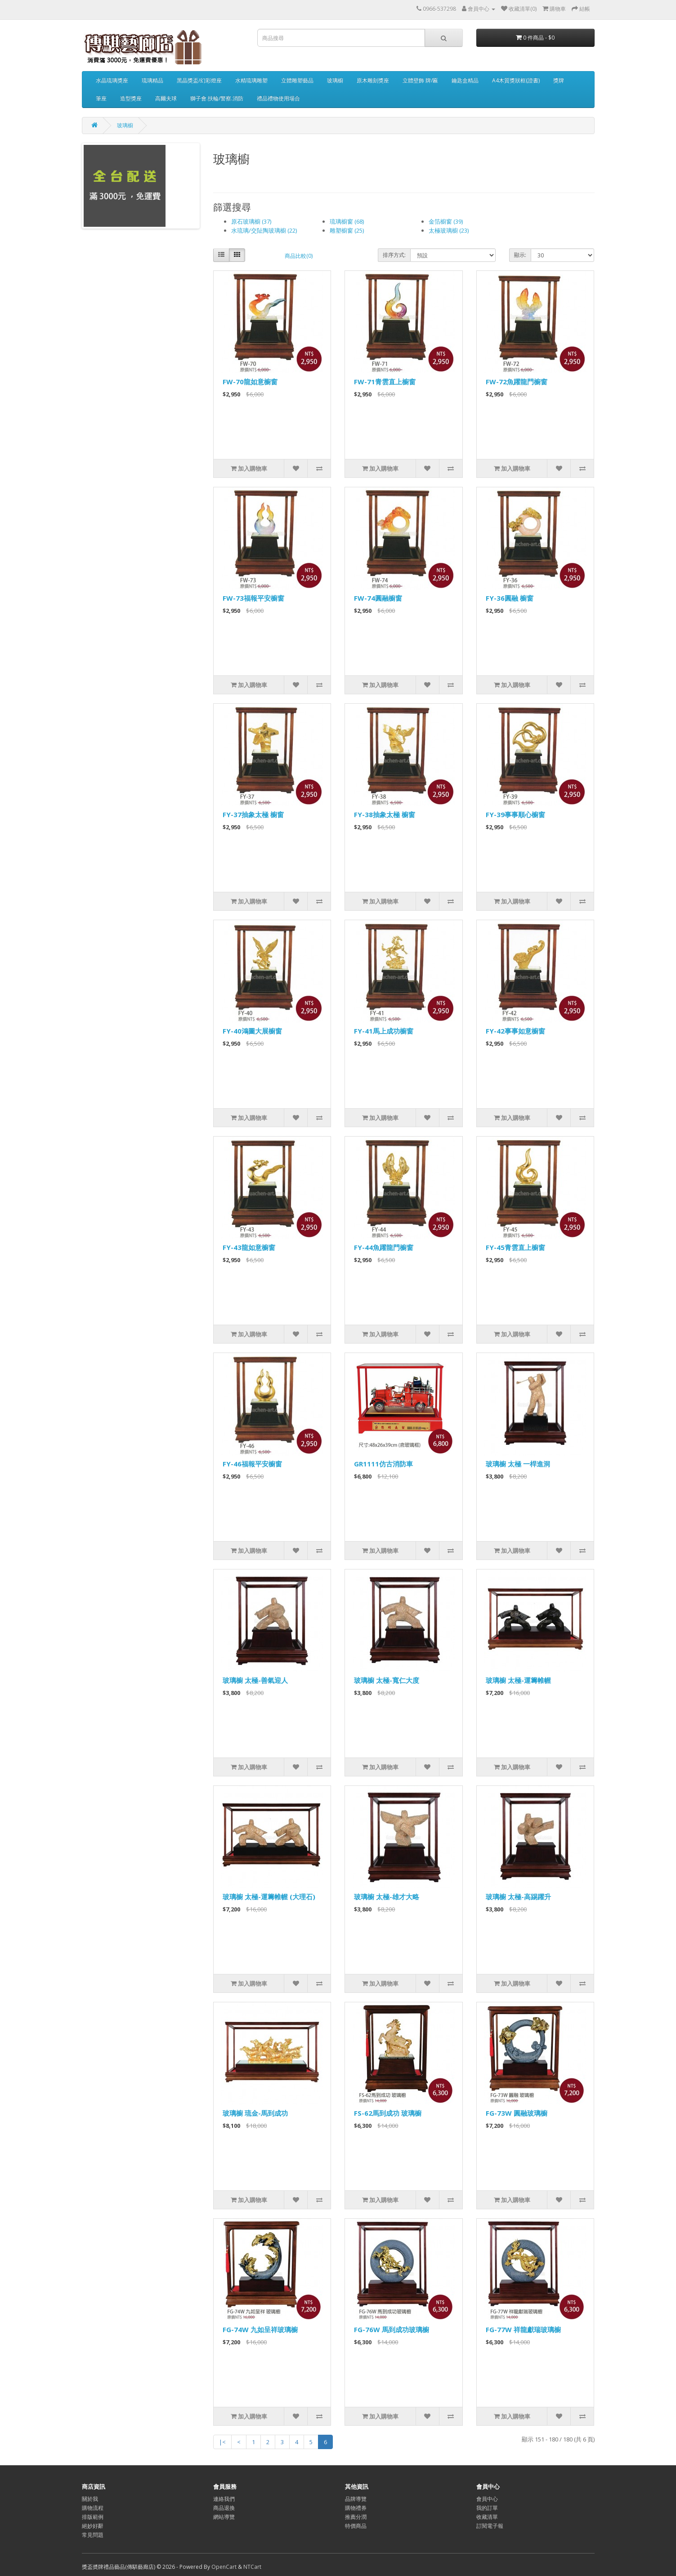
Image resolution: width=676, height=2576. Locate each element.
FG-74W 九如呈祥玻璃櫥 (260, 2329)
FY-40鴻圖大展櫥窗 (252, 1030)
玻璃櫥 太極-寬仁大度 (386, 1680)
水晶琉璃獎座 (112, 80)
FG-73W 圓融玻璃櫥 (516, 2112)
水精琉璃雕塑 (251, 80)
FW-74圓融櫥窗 (378, 597)
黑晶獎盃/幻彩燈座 (199, 80)
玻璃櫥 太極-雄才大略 (386, 1896)
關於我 (90, 2499)
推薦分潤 (356, 2517)
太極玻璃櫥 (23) (449, 230)
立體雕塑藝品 (297, 80)
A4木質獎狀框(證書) (516, 80)
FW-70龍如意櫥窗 (250, 381)
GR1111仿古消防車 (383, 1463)
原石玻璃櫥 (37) (251, 221)
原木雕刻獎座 (373, 80)
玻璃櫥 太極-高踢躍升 (518, 1896)
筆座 (101, 98)
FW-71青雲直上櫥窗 (385, 381)
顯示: (520, 255)
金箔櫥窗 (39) (446, 221)
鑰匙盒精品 (465, 80)
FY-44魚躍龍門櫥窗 (383, 1247)
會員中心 (487, 2499)
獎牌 (558, 80)
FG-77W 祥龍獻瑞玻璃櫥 (523, 2329)
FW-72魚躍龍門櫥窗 (516, 381)
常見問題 (92, 2535)
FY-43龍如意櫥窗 (249, 1247)
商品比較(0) (299, 256)
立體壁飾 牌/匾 (420, 80)
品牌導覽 (356, 2499)
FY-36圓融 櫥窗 (509, 597)
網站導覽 (224, 2517)
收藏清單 (487, 2517)
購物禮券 (356, 2508)
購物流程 (92, 2508)
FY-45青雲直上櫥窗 (515, 1247)
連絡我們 (224, 2499)
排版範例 (92, 2517)
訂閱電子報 (489, 2526)
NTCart (252, 2567)
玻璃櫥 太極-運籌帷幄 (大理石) (269, 1896)
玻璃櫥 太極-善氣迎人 (255, 1680)
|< (222, 2442)
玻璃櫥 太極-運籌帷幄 (518, 1680)
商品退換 (224, 2508)
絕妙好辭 (92, 2526)
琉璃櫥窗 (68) (347, 221)
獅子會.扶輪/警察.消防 (216, 98)
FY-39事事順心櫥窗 (515, 814)
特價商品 (356, 2526)
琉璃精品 (152, 80)
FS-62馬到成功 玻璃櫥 (387, 2112)
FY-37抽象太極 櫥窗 (253, 814)
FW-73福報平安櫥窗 (253, 597)
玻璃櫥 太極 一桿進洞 (518, 1463)
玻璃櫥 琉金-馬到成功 (255, 2112)
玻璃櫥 (335, 80)
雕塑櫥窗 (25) (347, 230)
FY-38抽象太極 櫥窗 (384, 814)
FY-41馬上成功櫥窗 (383, 1030)
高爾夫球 (166, 98)
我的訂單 (487, 2508)
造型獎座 (131, 98)
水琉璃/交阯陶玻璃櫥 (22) (264, 230)
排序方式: (394, 255)
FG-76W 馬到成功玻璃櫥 (391, 2329)
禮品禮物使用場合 (278, 98)
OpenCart (224, 2567)
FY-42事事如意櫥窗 (515, 1030)
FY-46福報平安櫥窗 (252, 1463)
